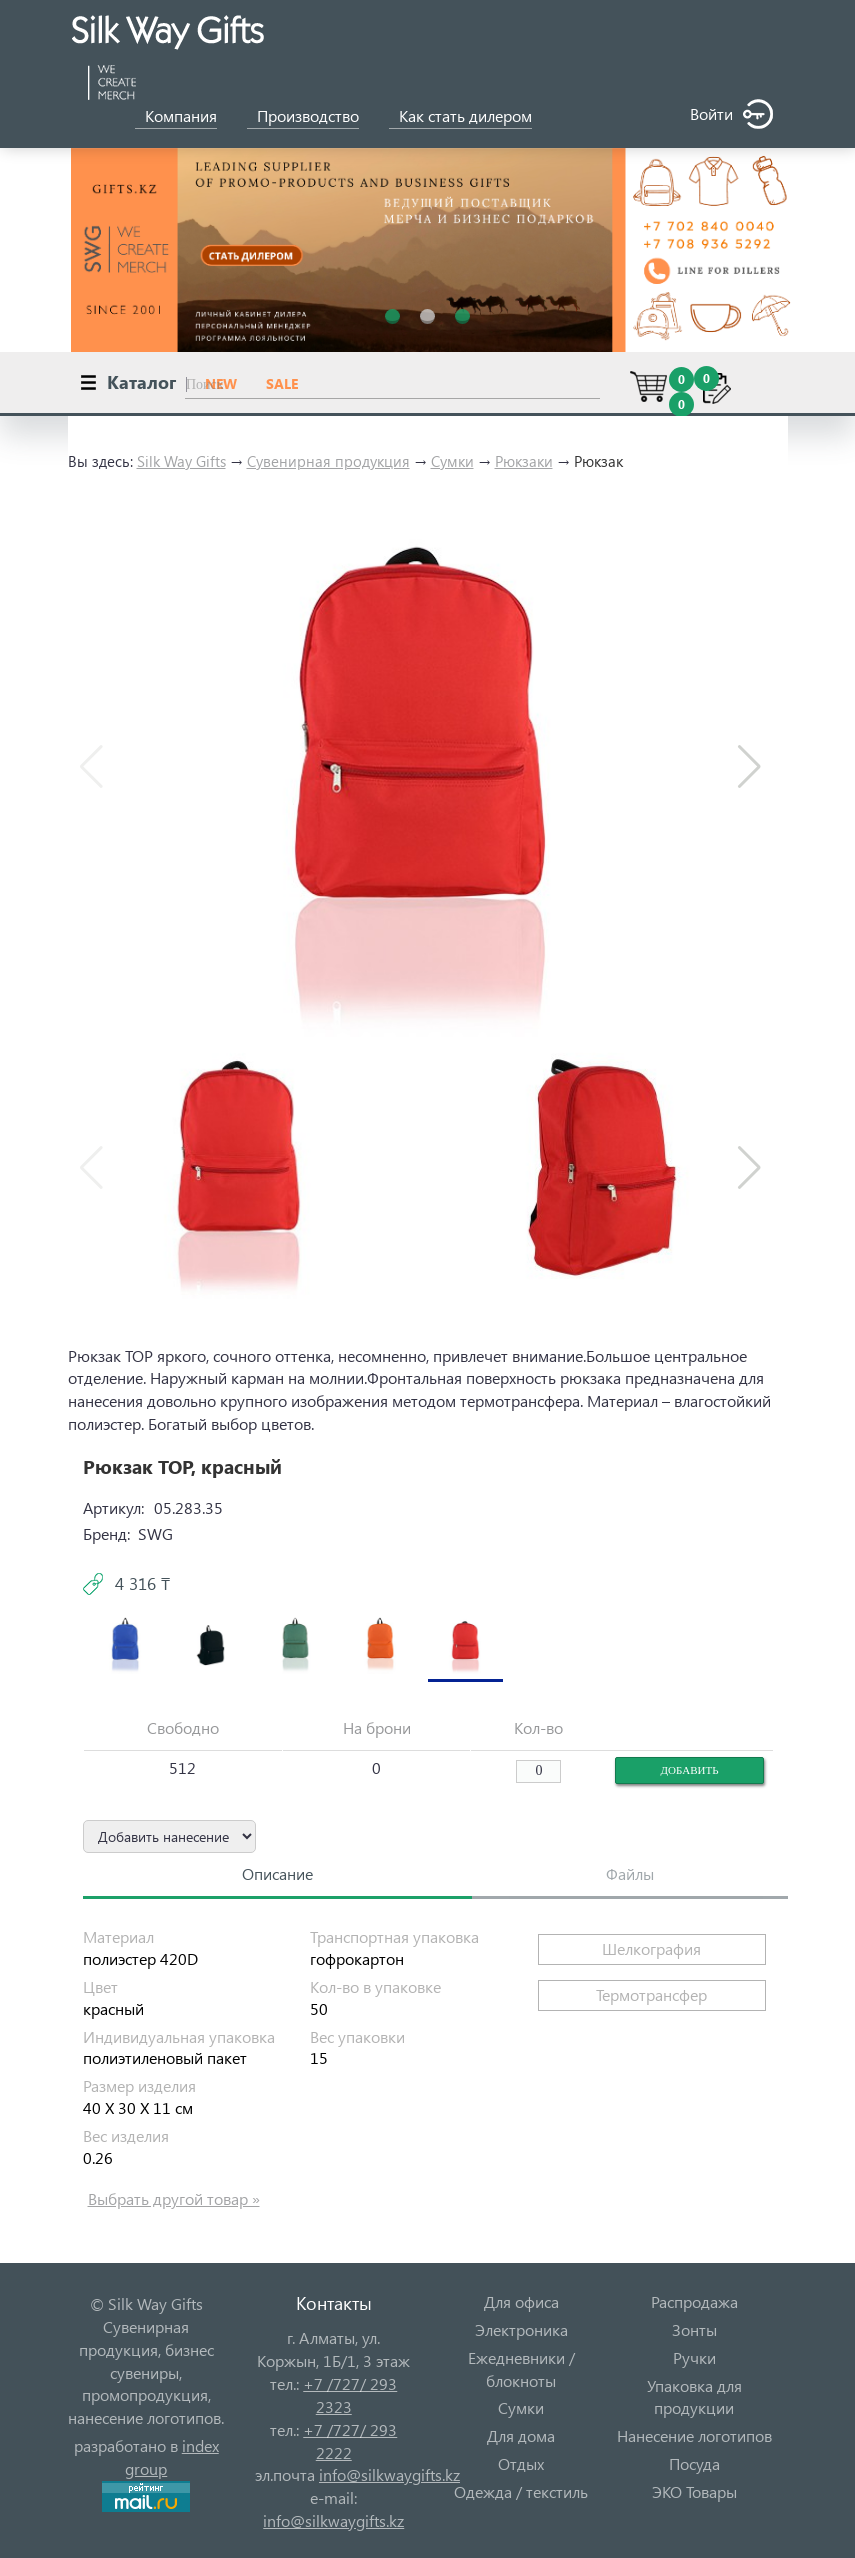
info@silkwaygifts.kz (389, 2474)
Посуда (694, 2463)
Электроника (521, 2329)
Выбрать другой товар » (174, 2198)
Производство (308, 115)
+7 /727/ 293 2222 (350, 2441)
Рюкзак (598, 461)
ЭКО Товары (694, 2491)
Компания (181, 115)
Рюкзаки (524, 461)
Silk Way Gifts (181, 461)
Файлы (630, 1873)
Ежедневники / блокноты (521, 2369)
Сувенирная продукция (328, 461)
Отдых (521, 2463)
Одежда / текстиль (521, 2491)
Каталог (141, 381)
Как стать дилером (465, 115)
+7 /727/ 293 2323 (350, 2395)
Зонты (694, 2329)
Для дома (521, 2435)
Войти (731, 114)
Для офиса (521, 2301)
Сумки (452, 461)
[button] (749, 767)
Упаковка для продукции (694, 2397)
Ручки (694, 2357)
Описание (277, 1873)
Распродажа (694, 2301)
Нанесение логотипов (694, 2435)
